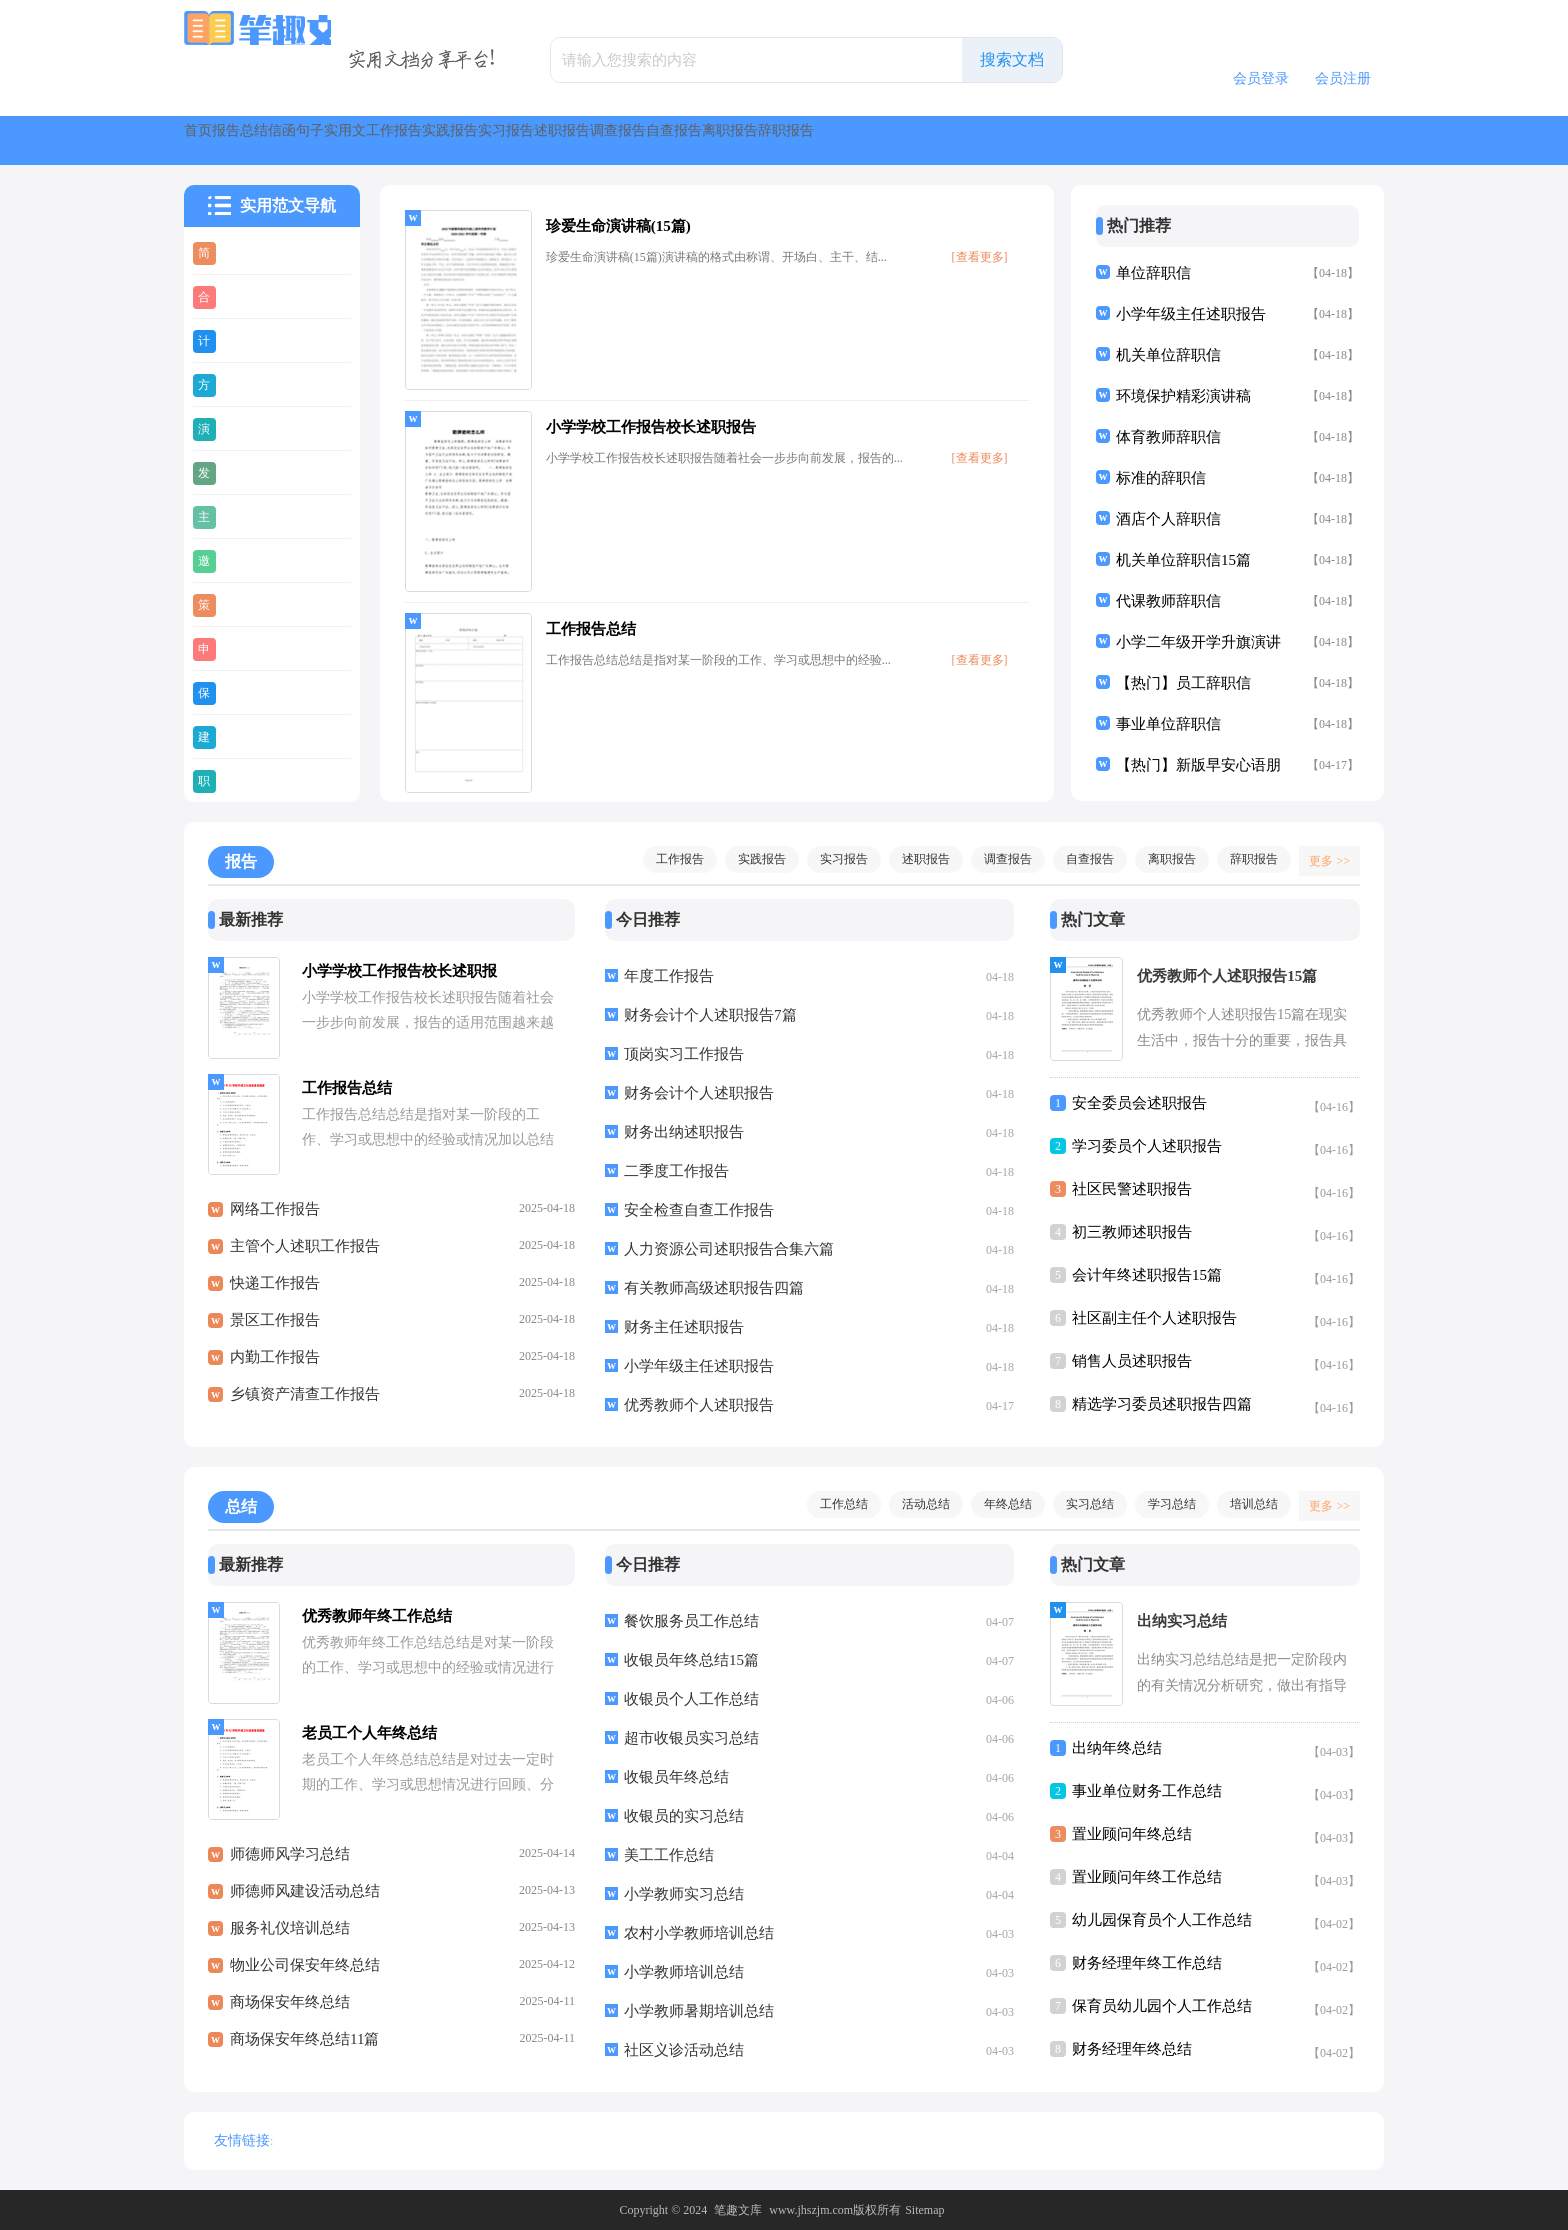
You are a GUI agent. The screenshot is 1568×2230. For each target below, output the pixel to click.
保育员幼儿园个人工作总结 (1162, 2006)
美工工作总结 (669, 1855)
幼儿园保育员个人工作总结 (1162, 1920)
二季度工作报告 (676, 1171)
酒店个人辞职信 (1168, 519)
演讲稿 (248, 428)
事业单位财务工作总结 (1147, 1791)
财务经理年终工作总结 (1147, 1963)
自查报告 (1204, 140)
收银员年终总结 (676, 1777)
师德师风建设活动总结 (305, 1902)
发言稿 (248, 472)
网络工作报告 (275, 1220)
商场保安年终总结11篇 (304, 2050)
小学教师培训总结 (684, 1972)
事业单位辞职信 (1168, 724)
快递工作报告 (275, 1294)
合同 (241, 296)
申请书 (248, 648)
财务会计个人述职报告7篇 (710, 1015)
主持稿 (248, 516)
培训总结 (1244, 1504)
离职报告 (1308, 140)
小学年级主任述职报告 (1191, 314)
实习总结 (1080, 1504)
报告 (292, 140)
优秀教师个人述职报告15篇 (1227, 976)
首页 (220, 140)
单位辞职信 (1153, 273)
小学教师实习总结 (684, 1894)
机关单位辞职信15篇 (1183, 560)
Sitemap (924, 2210)
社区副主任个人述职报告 (1154, 1318)
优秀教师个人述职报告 (699, 1405)
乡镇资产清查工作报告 (305, 1405)
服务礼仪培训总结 (290, 1939)
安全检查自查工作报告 (699, 1210)
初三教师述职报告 (1132, 1232)
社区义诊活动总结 (684, 2050)
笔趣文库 (738, 2210)
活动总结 (916, 1504)
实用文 (588, 140)
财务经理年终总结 (1132, 2049)
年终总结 (998, 1504)
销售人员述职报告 (1132, 1361)
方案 (241, 384)
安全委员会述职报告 (1139, 1103)
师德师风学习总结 (290, 1865)
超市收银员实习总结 (691, 1738)
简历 (241, 252)
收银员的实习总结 (684, 1816)
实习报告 (892, 140)
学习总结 (1162, 1504)
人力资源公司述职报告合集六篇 (729, 1249)
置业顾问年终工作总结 (1147, 1877)
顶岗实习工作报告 (684, 1054)
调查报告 (1100, 140)
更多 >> (1322, 859)
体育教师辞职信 (1168, 437)
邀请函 (248, 560)
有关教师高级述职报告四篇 (714, 1288)
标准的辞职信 (1161, 478)
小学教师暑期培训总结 (699, 2011)
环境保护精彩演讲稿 (1183, 396)
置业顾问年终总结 (1132, 1834)
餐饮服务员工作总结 (691, 1621)
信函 (436, 140)
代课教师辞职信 (1168, 601)
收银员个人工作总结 (691, 1699)
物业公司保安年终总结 (305, 1976)
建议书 (248, 736)
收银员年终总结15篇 (691, 1660)
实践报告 (788, 140)
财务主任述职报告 (684, 1327)
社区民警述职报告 (1132, 1189)
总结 (364, 140)
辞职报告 (1244, 859)
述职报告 (996, 140)
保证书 (248, 692)
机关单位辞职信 (1168, 355)
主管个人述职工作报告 (305, 1257)
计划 (241, 340)
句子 (508, 140)
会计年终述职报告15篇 (1147, 1275)
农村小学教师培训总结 (699, 1933)
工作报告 (684, 140)
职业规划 (256, 780)
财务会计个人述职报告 (699, 1093)
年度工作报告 (669, 976)
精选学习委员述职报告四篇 (1162, 1404)
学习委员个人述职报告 (1147, 1146)
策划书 (248, 604)
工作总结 (834, 1504)
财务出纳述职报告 (684, 1132)
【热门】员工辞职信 (1183, 683)
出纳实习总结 (1182, 1621)
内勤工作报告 (275, 1368)
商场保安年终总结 (290, 2013)
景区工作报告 (275, 1331)
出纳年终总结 (1117, 1748)
